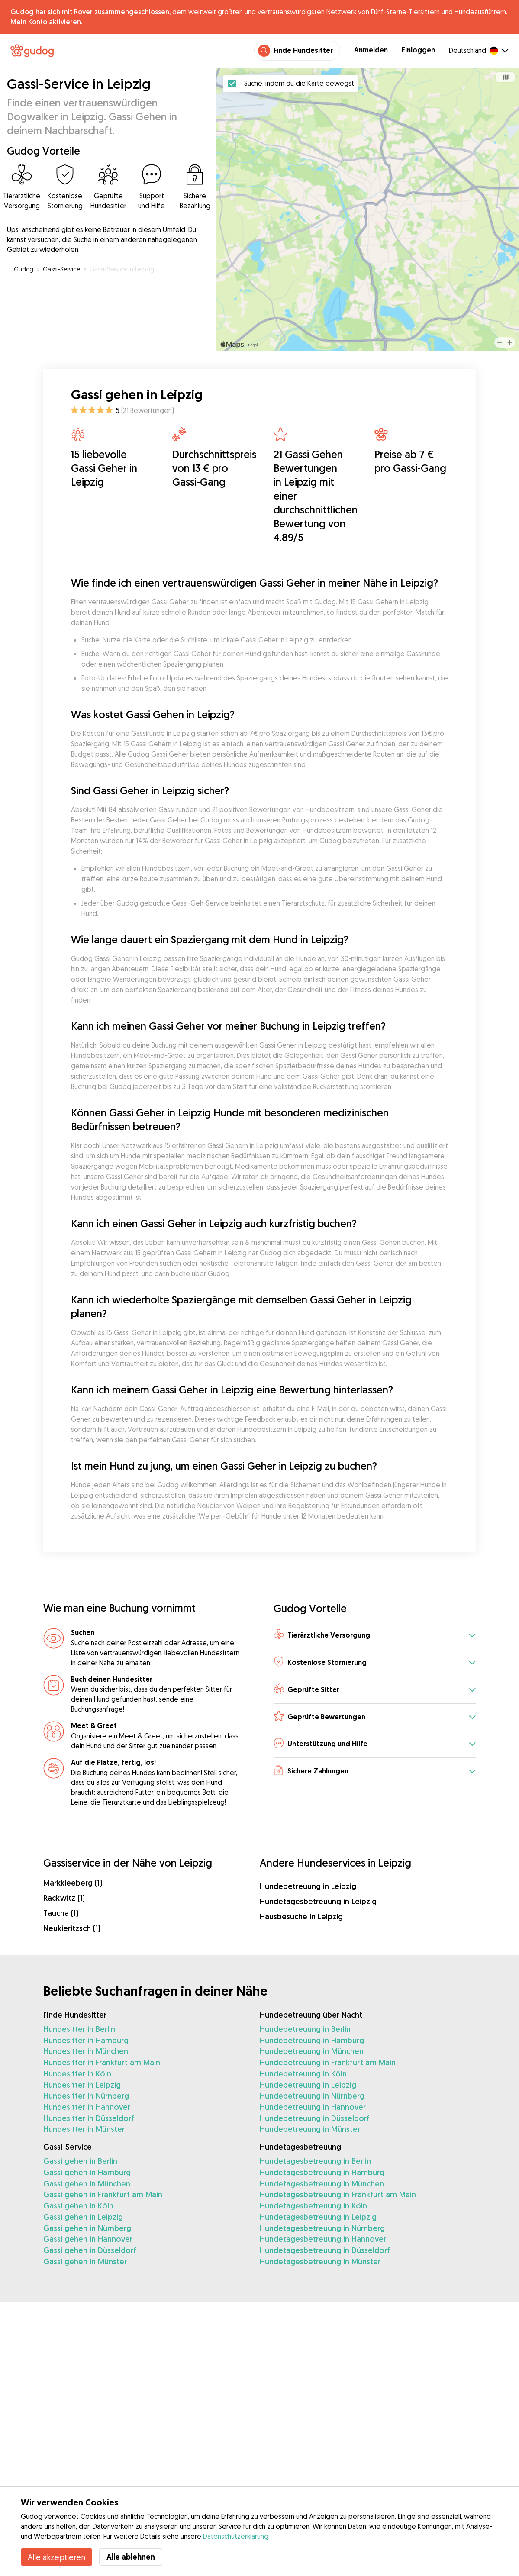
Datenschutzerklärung (235, 2536)
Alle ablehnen (130, 2557)
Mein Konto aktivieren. (46, 21)
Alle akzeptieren (56, 2557)
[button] (375, 1635)
